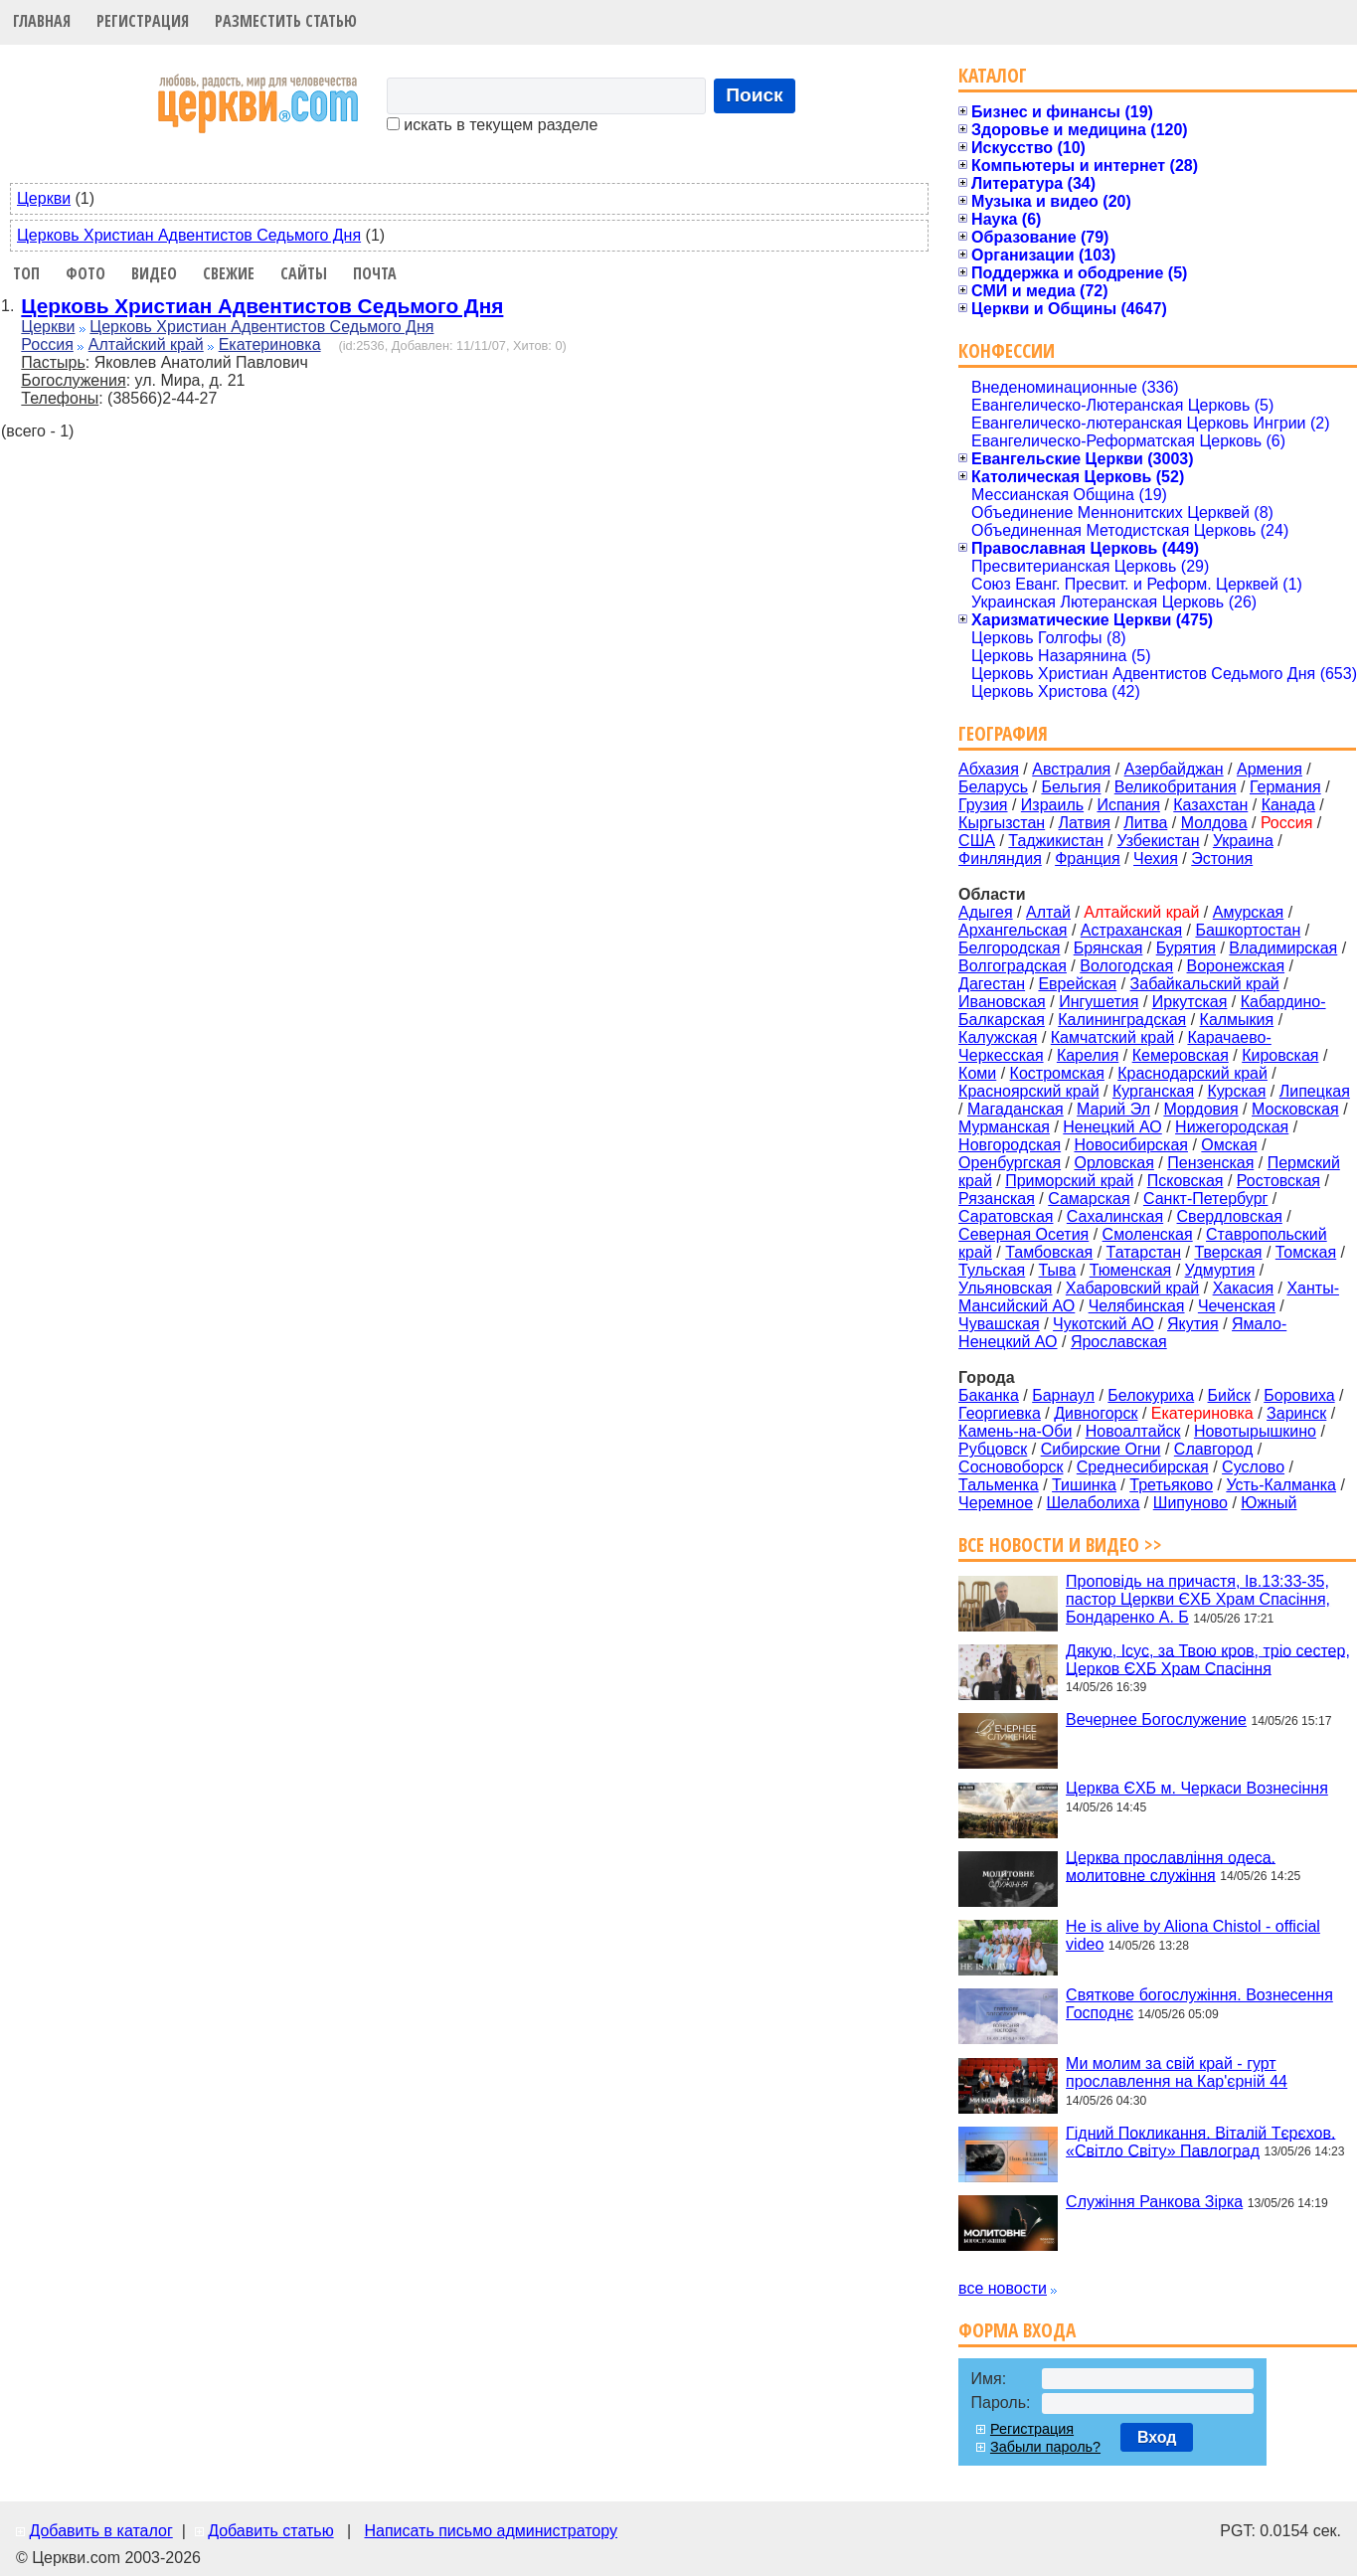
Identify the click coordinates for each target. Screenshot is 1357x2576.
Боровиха (1299, 1395)
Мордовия (1200, 1109)
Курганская (1153, 1091)
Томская (1305, 1252)
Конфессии (1006, 350)
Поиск (754, 95)
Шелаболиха (1092, 1502)
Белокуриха (1150, 1395)
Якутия (1193, 1323)
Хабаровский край (1132, 1288)
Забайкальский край (1204, 983)
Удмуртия (1220, 1270)
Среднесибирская (1143, 1467)
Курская (1236, 1091)
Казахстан (1210, 804)
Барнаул (1063, 1395)
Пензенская (1210, 1162)
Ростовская (1278, 1180)
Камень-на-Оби (1015, 1431)
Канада (1288, 804)
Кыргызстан (1001, 822)
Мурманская (1004, 1126)
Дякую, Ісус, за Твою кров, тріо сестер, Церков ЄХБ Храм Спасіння (1208, 1658)
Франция (1087, 858)
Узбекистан (1157, 840)
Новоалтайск (1133, 1431)
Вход (1157, 2437)
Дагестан (991, 983)
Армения (1269, 769)
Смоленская (1148, 1234)
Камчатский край (1112, 1037)
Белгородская (1009, 948)
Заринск (1296, 1413)
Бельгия (1071, 786)
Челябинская (1137, 1305)
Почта (375, 273)
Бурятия (1186, 948)
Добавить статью (271, 2530)
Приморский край (1069, 1180)
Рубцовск (992, 1449)
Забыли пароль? (1045, 2447)
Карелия (1087, 1055)
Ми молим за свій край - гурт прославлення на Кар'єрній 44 (1176, 2072)
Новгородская (1009, 1144)
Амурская (1248, 912)
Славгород (1213, 1449)
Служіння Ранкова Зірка (1154, 2201)
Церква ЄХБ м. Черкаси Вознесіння (1197, 1788)
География (1003, 733)
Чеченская (1236, 1305)
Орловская (1113, 1162)
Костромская (1057, 1073)
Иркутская (1190, 1001)
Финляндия (1000, 858)
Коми (977, 1073)
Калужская (997, 1037)
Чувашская (999, 1323)
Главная (42, 21)
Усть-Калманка (1281, 1484)
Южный (1268, 1502)
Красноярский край (1028, 1091)
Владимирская (1283, 948)
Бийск (1229, 1395)
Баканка (988, 1395)
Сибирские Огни (1101, 1449)
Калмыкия (1237, 1019)
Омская (1229, 1144)
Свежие (228, 273)
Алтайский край (146, 344)
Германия (1285, 786)
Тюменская (1131, 1270)
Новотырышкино (1255, 1431)
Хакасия (1243, 1288)
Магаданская (1015, 1109)
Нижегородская (1231, 1126)
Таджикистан (1055, 840)
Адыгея (985, 912)
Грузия (982, 804)
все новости (1002, 2288)
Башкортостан (1247, 930)
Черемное (995, 1502)
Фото (85, 273)
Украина (1243, 840)
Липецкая (1314, 1091)
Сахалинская (1115, 1216)
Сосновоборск (1010, 1467)
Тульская (991, 1270)
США (976, 840)
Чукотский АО (1103, 1323)
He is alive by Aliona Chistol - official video (1193, 1935)
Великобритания (1175, 786)
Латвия (1084, 822)
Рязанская (996, 1198)
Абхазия (988, 769)
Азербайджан (1174, 769)
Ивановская (1002, 1001)
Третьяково (1171, 1484)
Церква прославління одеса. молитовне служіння (1170, 1865)
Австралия (1071, 769)
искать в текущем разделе (492, 124)
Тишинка (1084, 1484)
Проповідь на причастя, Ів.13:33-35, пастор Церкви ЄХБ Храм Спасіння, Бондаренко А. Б (1198, 1599)
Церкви (44, 198)
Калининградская (1122, 1019)
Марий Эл (1113, 1109)
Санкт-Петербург (1205, 1198)
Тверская (1228, 1252)
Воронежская (1236, 965)
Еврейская (1077, 983)
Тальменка (998, 1484)
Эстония (1222, 858)
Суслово (1253, 1467)
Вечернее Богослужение (1156, 1719)
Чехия (1155, 858)
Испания (1128, 804)
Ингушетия (1098, 1001)
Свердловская (1229, 1216)
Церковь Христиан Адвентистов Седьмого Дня (189, 235)
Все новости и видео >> (1060, 1544)
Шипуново (1190, 1502)
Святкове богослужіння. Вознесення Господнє (1199, 2003)
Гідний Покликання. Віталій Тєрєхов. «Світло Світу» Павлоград (1200, 2141)
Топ (26, 273)
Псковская (1185, 1180)
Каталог (992, 75)
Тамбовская (1049, 1252)
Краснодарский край (1192, 1073)
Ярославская (1119, 1341)
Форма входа (1017, 2330)
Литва (1145, 822)
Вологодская (1126, 965)
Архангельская (1012, 930)
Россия (47, 344)
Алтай (1048, 912)
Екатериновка (270, 344)
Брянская (1108, 948)
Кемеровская (1180, 1055)
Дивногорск (1095, 1413)
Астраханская (1131, 930)
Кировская (1280, 1055)
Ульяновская (1005, 1288)
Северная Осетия (1023, 1234)
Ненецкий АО (1112, 1126)
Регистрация (142, 21)
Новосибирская (1131, 1144)
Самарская (1088, 1198)
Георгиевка (999, 1413)
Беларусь (993, 786)
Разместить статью (286, 21)
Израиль (1052, 804)
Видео (154, 273)
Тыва (1058, 1270)
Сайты (303, 273)
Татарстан (1143, 1252)
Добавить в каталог (100, 2530)
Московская (1295, 1109)
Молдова (1214, 822)
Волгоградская (1012, 965)
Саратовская (1005, 1216)
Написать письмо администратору (490, 2530)
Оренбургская (1009, 1162)
